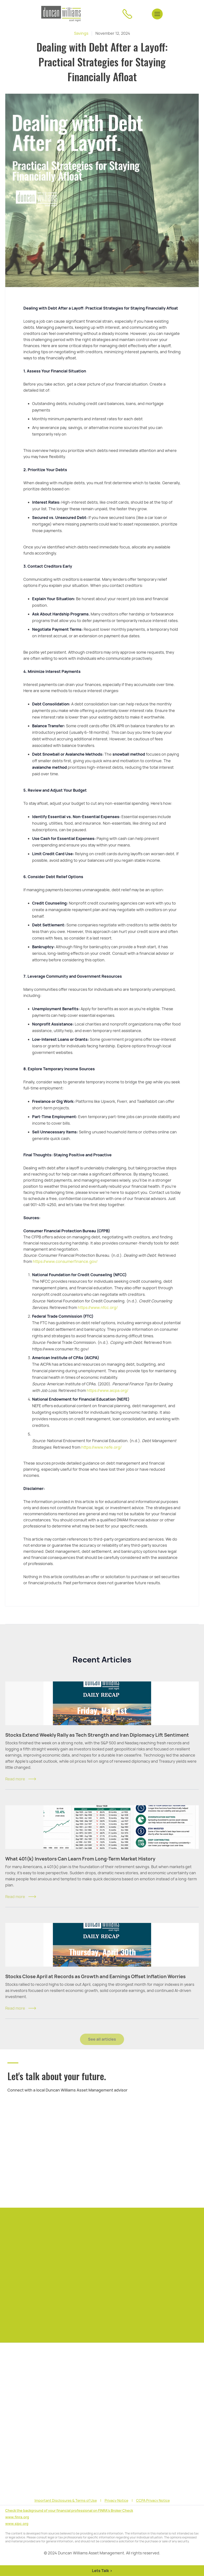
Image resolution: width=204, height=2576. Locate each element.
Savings (81, 33)
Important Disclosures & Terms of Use (66, 2500)
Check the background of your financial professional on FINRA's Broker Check (69, 2510)
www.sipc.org (16, 2523)
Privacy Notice (116, 2500)
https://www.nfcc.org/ (98, 1314)
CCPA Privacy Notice (153, 2500)
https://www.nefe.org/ (101, 1454)
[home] (61, 14)
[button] (157, 13)
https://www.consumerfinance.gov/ (65, 1268)
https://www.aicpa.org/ (107, 1397)
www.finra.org (17, 2517)
